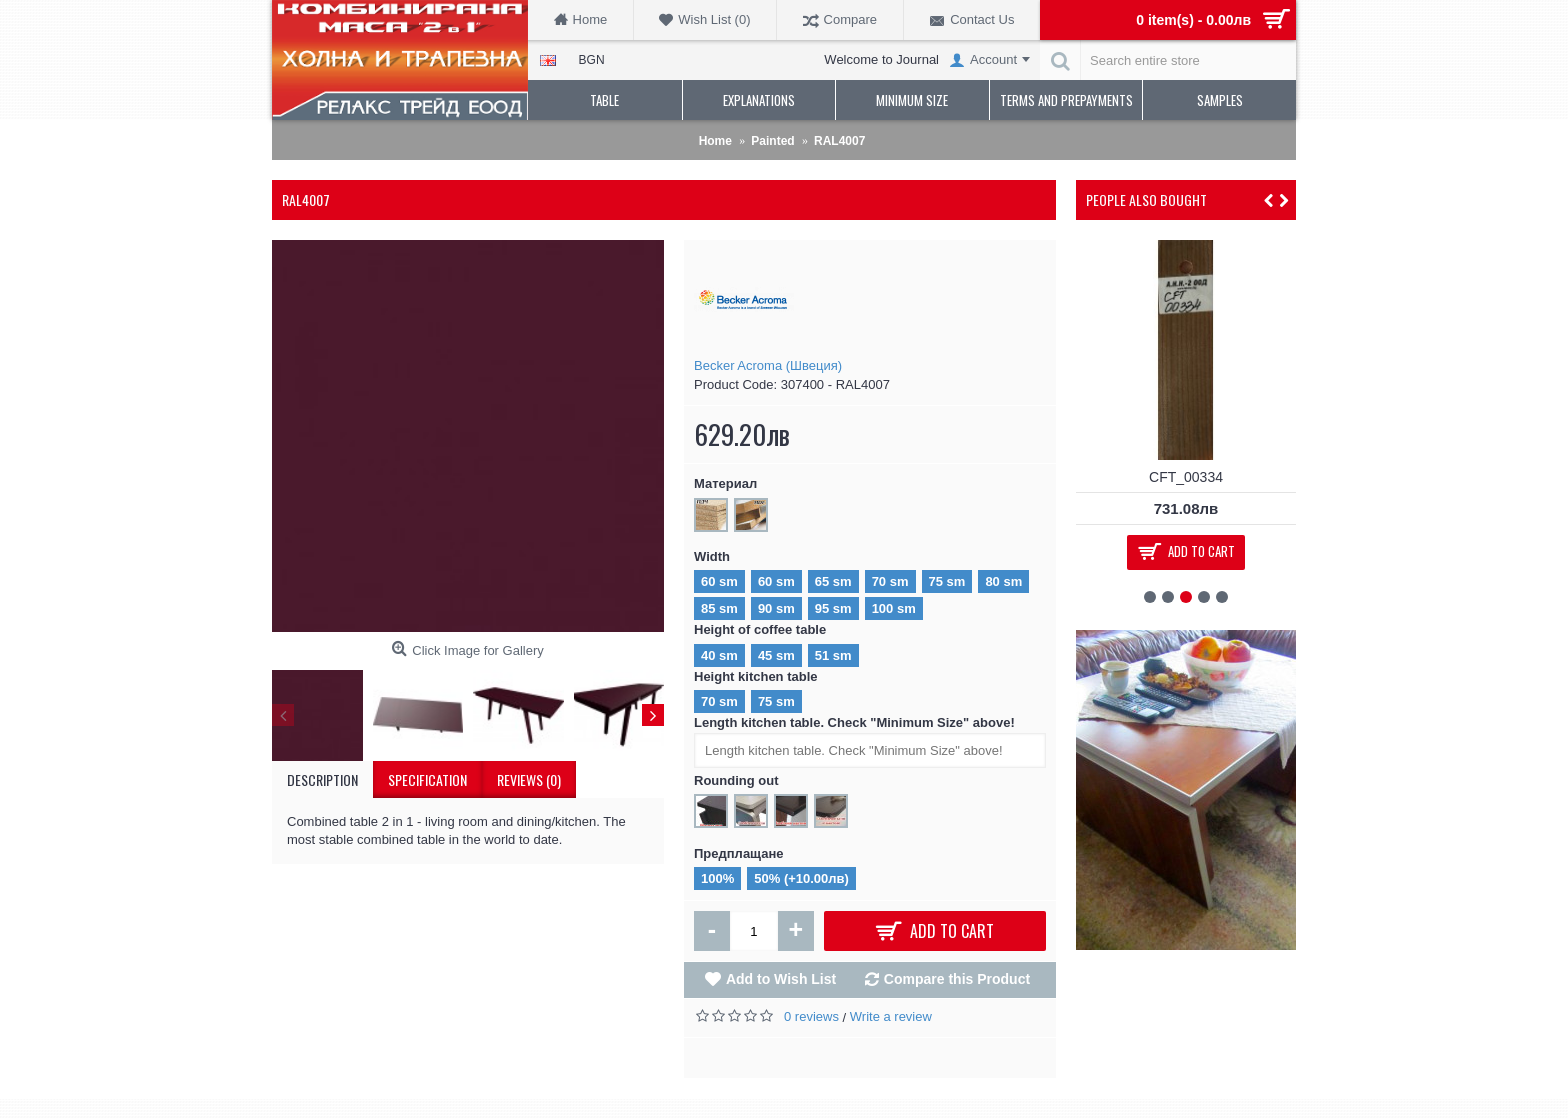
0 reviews (811, 1016)
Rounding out (736, 780)
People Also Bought (1146, 199)
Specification (427, 779)
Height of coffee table (760, 629)
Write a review (891, 1016)
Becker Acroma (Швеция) (768, 365)
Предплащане (739, 853)
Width (712, 556)
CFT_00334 (1186, 477)
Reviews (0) (529, 779)
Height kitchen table (756, 676)
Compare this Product (957, 979)
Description (322, 779)
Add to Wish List (781, 979)
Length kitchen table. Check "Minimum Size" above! (854, 722)
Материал (725, 483)
